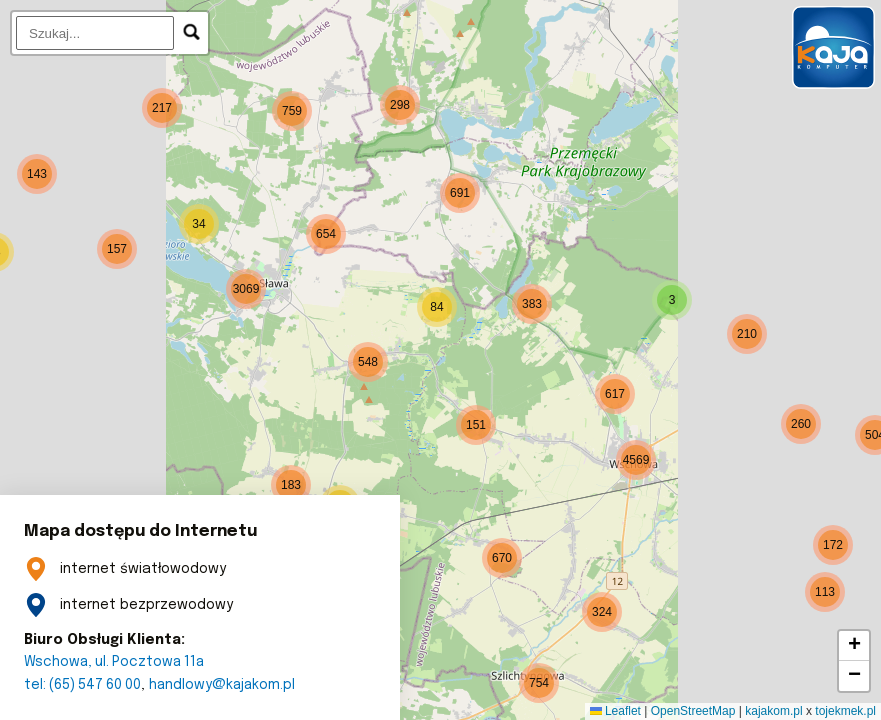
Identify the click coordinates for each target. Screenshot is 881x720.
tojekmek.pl (845, 711)
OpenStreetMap (693, 711)
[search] (95, 33)
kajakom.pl (773, 711)
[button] (368, 362)
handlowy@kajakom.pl (228, 685)
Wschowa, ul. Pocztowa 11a (117, 662)
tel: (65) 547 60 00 (85, 685)
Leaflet (615, 711)
